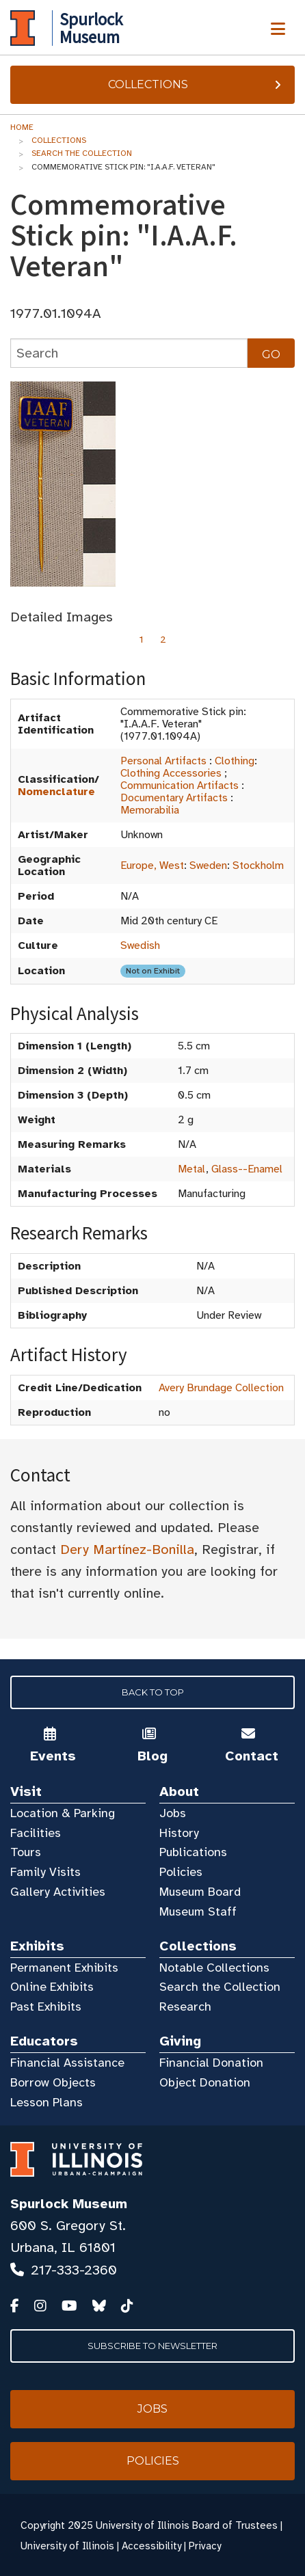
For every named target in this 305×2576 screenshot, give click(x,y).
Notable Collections (214, 1967)
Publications (193, 1852)
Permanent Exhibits (64, 1967)
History (179, 1832)
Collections (196, 84)
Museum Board (200, 1891)
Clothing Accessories (171, 773)
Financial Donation (211, 2062)
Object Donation (204, 2082)
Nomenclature (56, 792)
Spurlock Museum (68, 2203)
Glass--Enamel (246, 1169)
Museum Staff (198, 1911)
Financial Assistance (67, 2062)
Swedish (140, 945)
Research (185, 2006)
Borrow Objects (53, 2082)
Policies (180, 1871)
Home (22, 127)
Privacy (205, 2546)
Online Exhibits (52, 1986)
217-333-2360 (74, 2270)
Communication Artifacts (179, 785)
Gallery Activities (57, 1891)
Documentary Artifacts (174, 798)
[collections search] (129, 353)
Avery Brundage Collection (221, 1388)
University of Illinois (67, 2546)
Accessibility (151, 2546)
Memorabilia (149, 810)
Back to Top (153, 1692)
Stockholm (258, 865)
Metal (192, 1169)
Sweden (208, 865)
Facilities (35, 1832)
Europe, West (152, 865)
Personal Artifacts (163, 761)
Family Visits (45, 1871)
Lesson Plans (46, 2102)
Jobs (172, 1813)
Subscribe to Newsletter (152, 2345)
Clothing (234, 761)
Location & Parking (62, 1813)
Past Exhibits (45, 2006)
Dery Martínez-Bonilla (127, 1549)
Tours (25, 1852)
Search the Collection (81, 153)
